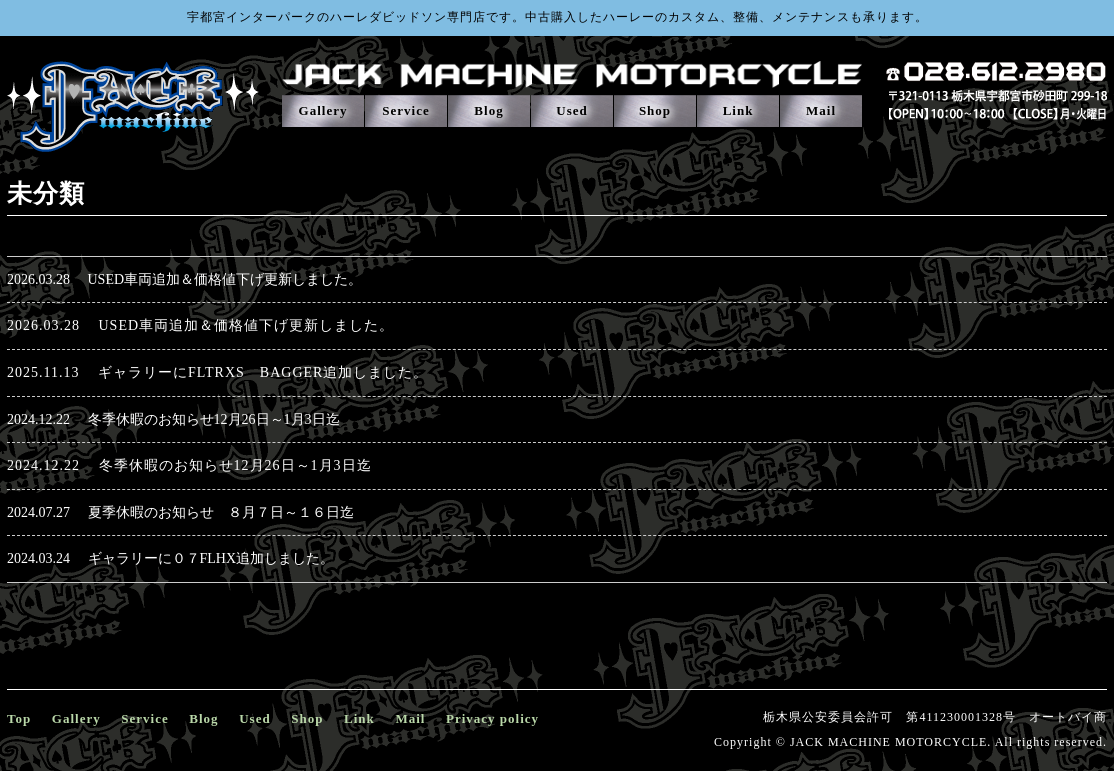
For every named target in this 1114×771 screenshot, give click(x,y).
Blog (488, 110)
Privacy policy (492, 718)
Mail (821, 110)
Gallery (323, 110)
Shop (655, 110)
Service (405, 110)
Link (738, 110)
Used (571, 110)
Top (19, 718)
